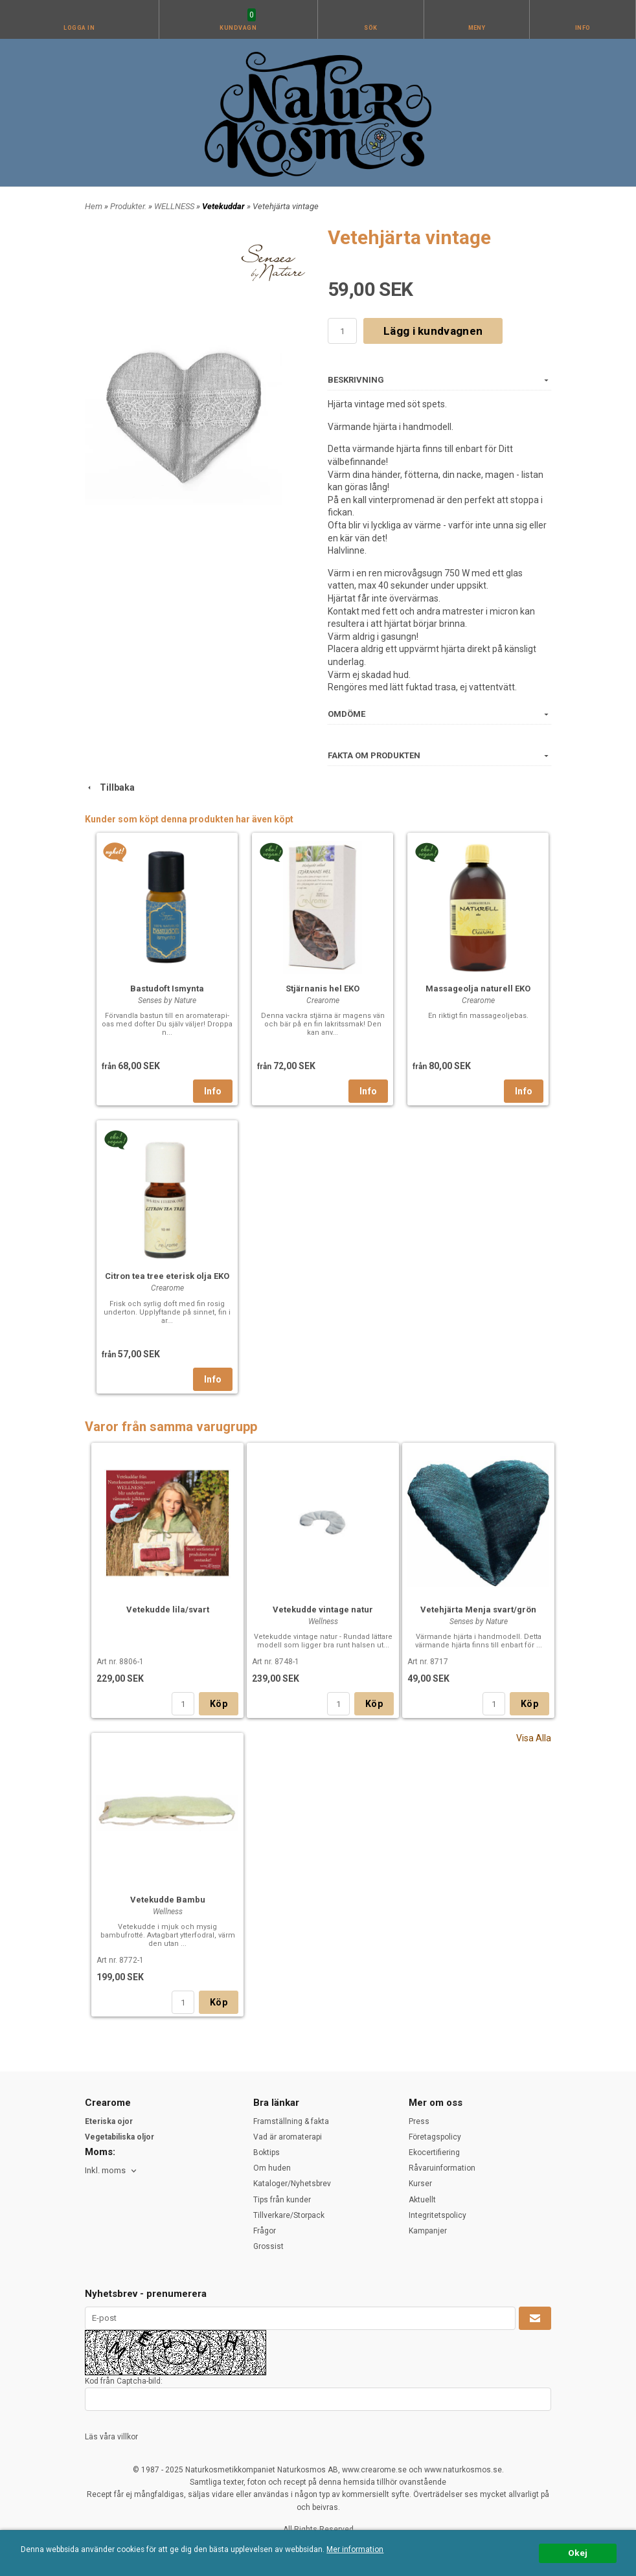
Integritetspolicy (437, 2215)
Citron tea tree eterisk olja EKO (167, 1276)
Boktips (266, 2152)
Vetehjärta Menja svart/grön (478, 1609)
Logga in (79, 28)
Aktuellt (422, 2199)
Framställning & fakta (291, 2121)
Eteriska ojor (109, 2121)
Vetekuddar (224, 206)
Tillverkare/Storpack (288, 2215)
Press (419, 2121)
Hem (93, 206)
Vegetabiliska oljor (119, 2136)
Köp (218, 1704)
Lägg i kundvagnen (433, 330)
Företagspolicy (435, 2136)
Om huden (272, 2168)
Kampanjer (428, 2230)
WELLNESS (175, 206)
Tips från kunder (282, 2199)
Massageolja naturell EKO (478, 988)
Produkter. (129, 206)
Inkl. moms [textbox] (105, 2170)
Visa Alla (533, 1738)
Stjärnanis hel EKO (322, 988)
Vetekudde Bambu (167, 1899)
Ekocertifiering (434, 2152)
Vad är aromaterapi (287, 2136)
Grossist (268, 2246)
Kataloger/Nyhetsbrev (292, 2183)
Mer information (354, 2549)
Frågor (264, 2230)
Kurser (420, 2183)
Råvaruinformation (442, 2168)
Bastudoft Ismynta (167, 988)
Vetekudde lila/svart (167, 1609)
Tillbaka (110, 787)
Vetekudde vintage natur (323, 1609)
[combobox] (112, 2171)
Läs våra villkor (111, 2436)
